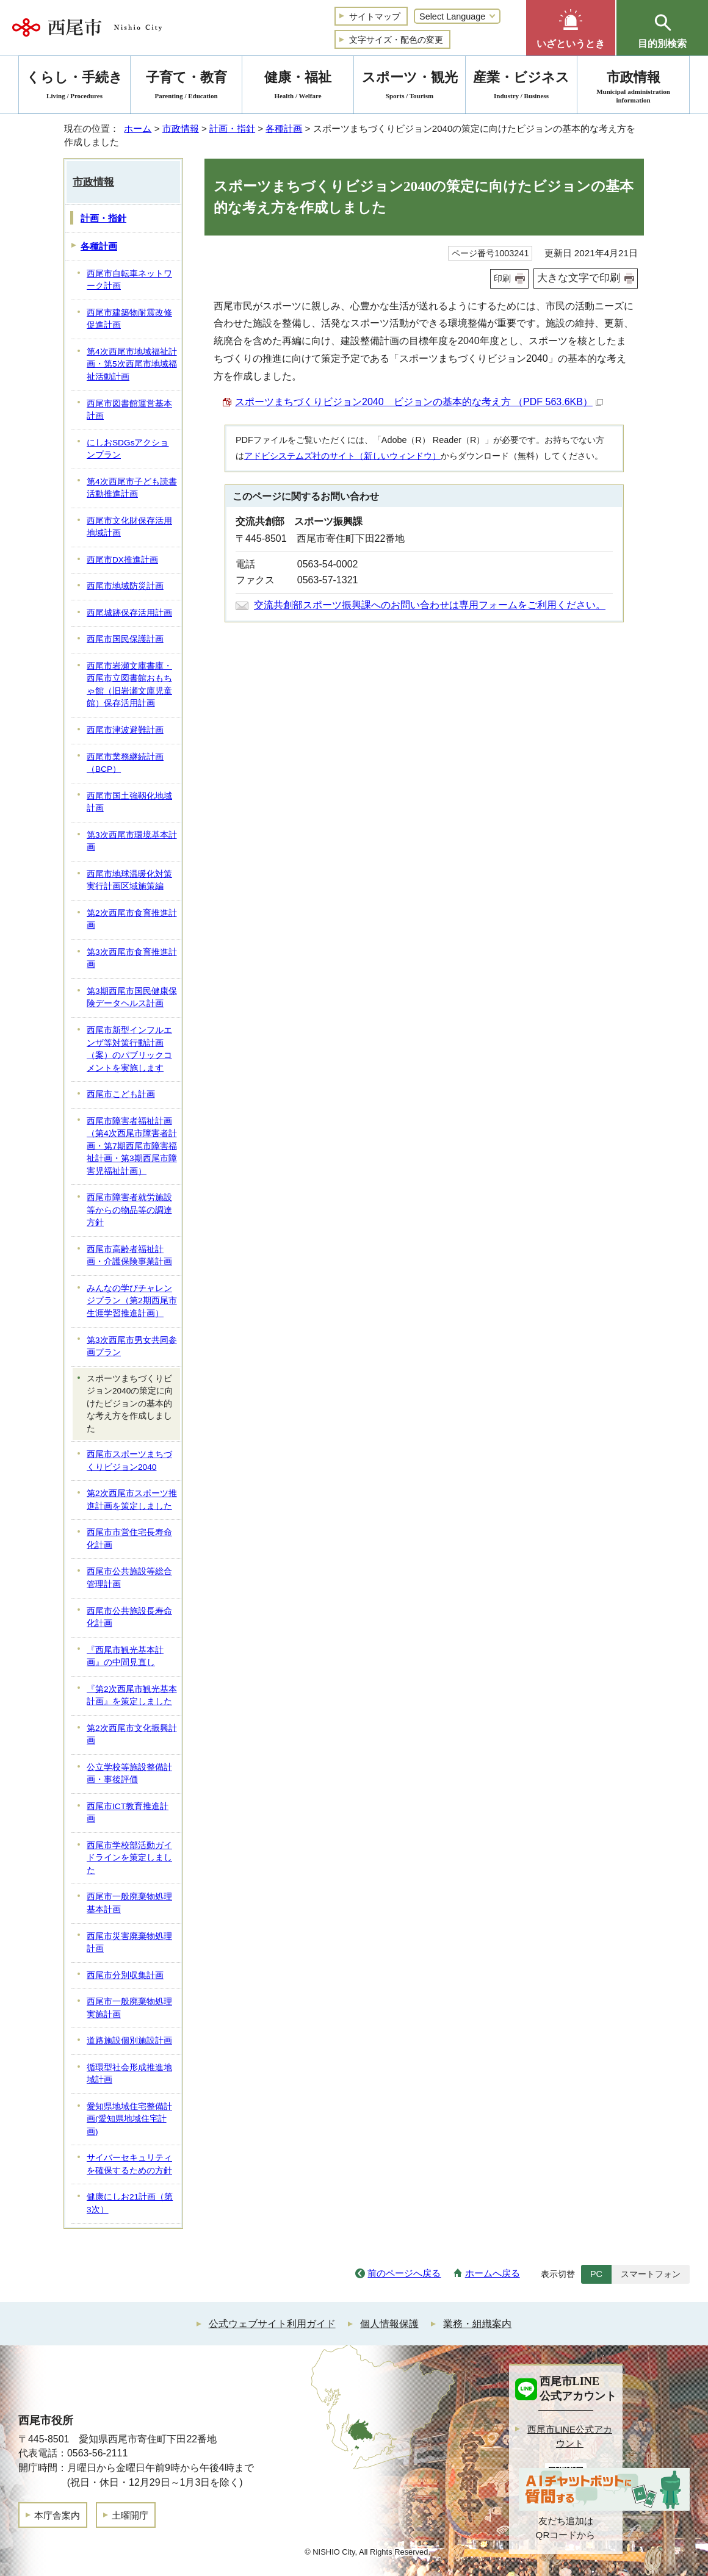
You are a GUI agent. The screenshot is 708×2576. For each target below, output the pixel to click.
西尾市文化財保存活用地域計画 (129, 527)
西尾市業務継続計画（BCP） (125, 763)
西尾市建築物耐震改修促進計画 (129, 319)
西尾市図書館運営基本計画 (129, 410)
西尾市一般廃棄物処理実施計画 (129, 2008)
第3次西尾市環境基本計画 (132, 841)
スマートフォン (651, 2274)
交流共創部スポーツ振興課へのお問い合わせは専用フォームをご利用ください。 (429, 605)
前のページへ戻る (404, 2273)
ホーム (137, 128)
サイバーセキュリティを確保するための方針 (129, 2164)
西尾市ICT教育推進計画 (127, 1813)
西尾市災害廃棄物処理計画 (129, 1943)
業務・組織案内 (477, 2324)
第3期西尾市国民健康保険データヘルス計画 (132, 998)
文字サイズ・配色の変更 (396, 40)
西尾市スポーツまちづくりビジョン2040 (129, 1461)
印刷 (502, 278)
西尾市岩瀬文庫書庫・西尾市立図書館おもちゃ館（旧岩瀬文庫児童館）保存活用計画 (129, 684)
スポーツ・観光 (409, 87)
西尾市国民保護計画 (125, 639)
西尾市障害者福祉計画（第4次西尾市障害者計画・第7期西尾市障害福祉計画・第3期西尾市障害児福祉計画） (132, 1146)
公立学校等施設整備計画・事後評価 (129, 1774)
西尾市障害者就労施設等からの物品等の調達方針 (129, 1210)
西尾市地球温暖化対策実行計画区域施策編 (129, 880)
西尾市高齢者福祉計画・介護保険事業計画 (129, 1256)
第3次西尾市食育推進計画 (132, 959)
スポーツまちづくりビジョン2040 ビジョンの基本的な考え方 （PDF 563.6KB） (419, 402)
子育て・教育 (186, 87)
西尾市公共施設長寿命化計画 (129, 1617)
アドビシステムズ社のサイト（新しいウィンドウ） (342, 456)
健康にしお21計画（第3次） (130, 2203)
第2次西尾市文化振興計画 (132, 1735)
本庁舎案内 (57, 2515)
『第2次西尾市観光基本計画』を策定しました (132, 1696)
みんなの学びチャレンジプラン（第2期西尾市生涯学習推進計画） (132, 1301)
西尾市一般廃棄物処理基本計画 (129, 1903)
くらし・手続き (74, 87)
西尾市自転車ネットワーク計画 (129, 280)
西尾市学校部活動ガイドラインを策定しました (129, 1858)
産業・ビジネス (521, 87)
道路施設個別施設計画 (129, 2040)
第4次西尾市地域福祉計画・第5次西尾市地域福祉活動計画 (132, 364)
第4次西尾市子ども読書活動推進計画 (132, 488)
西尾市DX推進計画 (122, 559)
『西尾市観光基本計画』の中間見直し (125, 1657)
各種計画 (284, 128)
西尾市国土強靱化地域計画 (129, 802)
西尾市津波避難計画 (125, 730)
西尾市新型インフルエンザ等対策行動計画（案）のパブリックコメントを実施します (129, 1049)
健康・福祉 (297, 87)
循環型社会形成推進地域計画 (129, 2074)
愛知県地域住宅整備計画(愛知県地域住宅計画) (129, 2119)
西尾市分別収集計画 (125, 1975)
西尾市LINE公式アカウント (569, 2436)
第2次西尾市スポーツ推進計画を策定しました (132, 1500)
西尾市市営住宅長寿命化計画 (129, 1539)
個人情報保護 (389, 2324)
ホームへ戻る (492, 2273)
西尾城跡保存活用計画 (129, 612)
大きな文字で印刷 (578, 278)
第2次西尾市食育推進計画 (132, 919)
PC (596, 2274)
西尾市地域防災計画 (125, 586)
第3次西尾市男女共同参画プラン (132, 1347)
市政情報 (180, 128)
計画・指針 (232, 128)
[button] (570, 28)
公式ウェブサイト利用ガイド (272, 2324)
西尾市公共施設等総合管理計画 (129, 1578)
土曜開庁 (130, 2515)
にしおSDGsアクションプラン (127, 449)
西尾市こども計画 (121, 1094)
